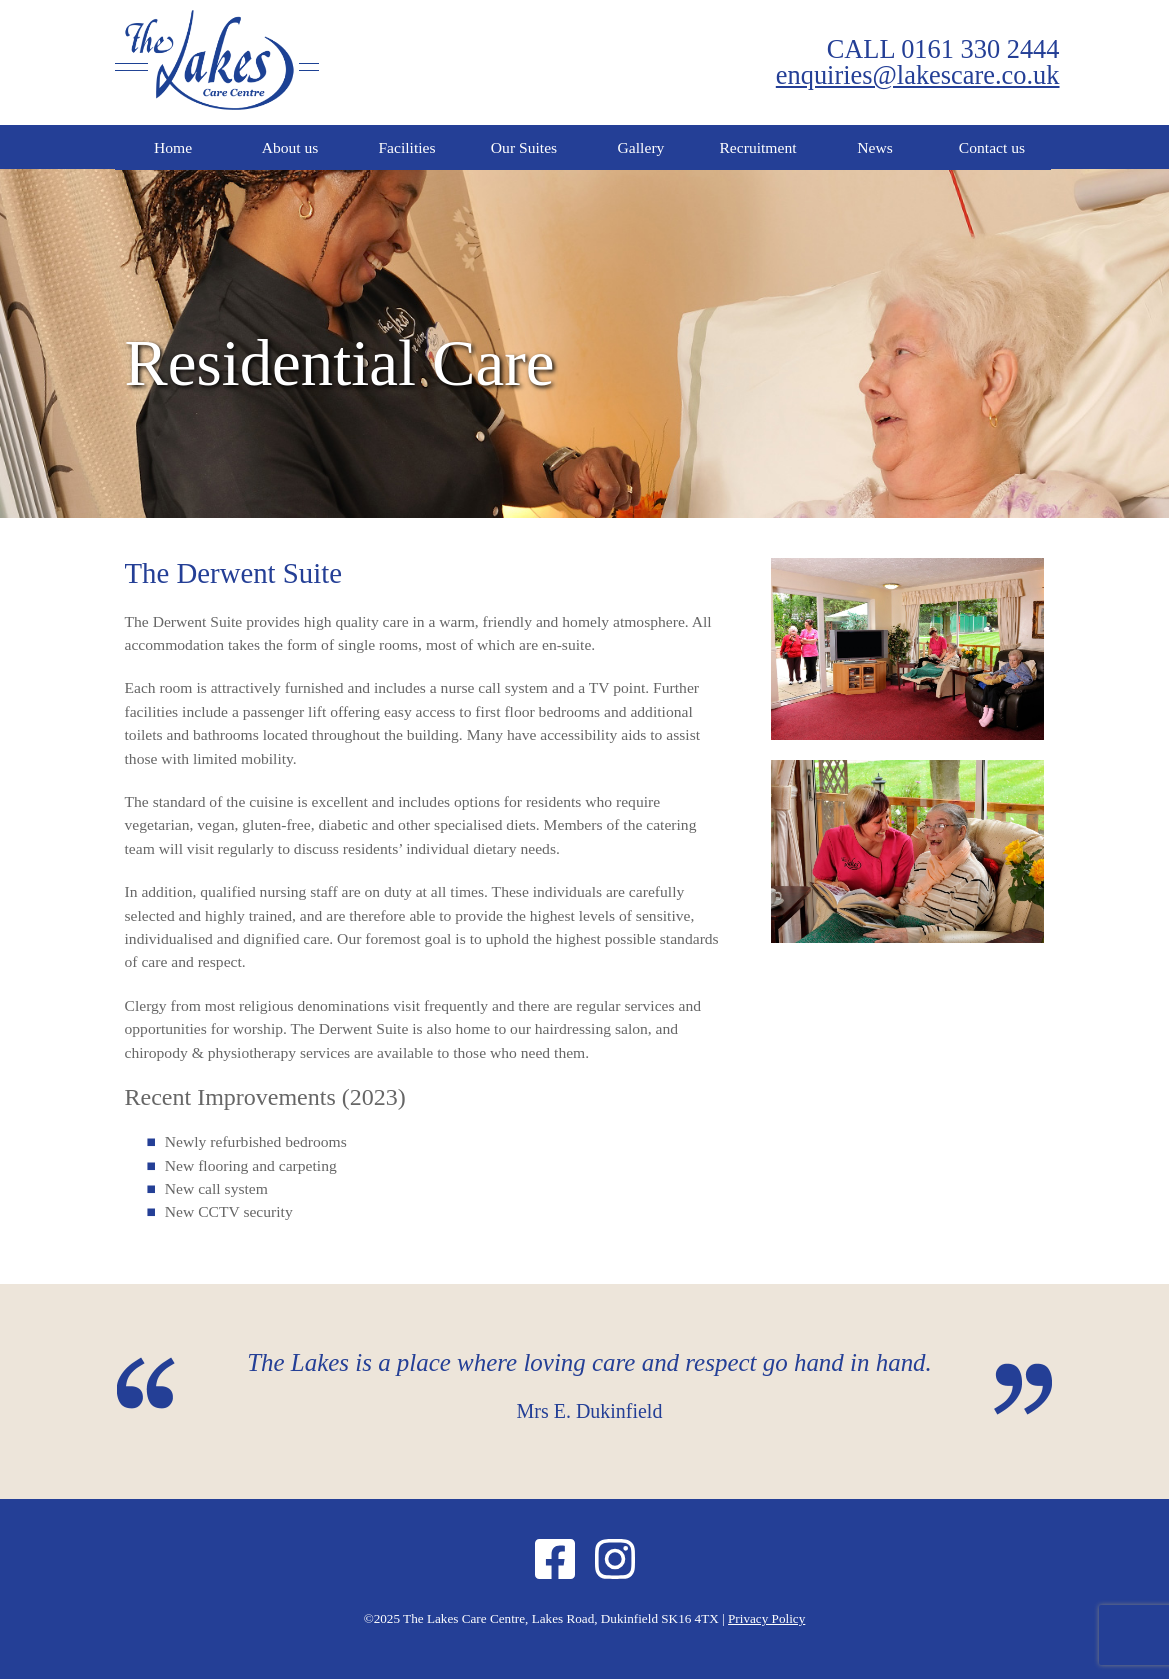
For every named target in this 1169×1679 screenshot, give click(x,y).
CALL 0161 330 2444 (943, 49)
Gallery (641, 147)
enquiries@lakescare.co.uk (918, 75)
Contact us (992, 147)
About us (290, 147)
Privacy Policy (766, 1618)
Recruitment (757, 147)
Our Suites (524, 147)
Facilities (406, 147)
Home (173, 147)
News (875, 147)
